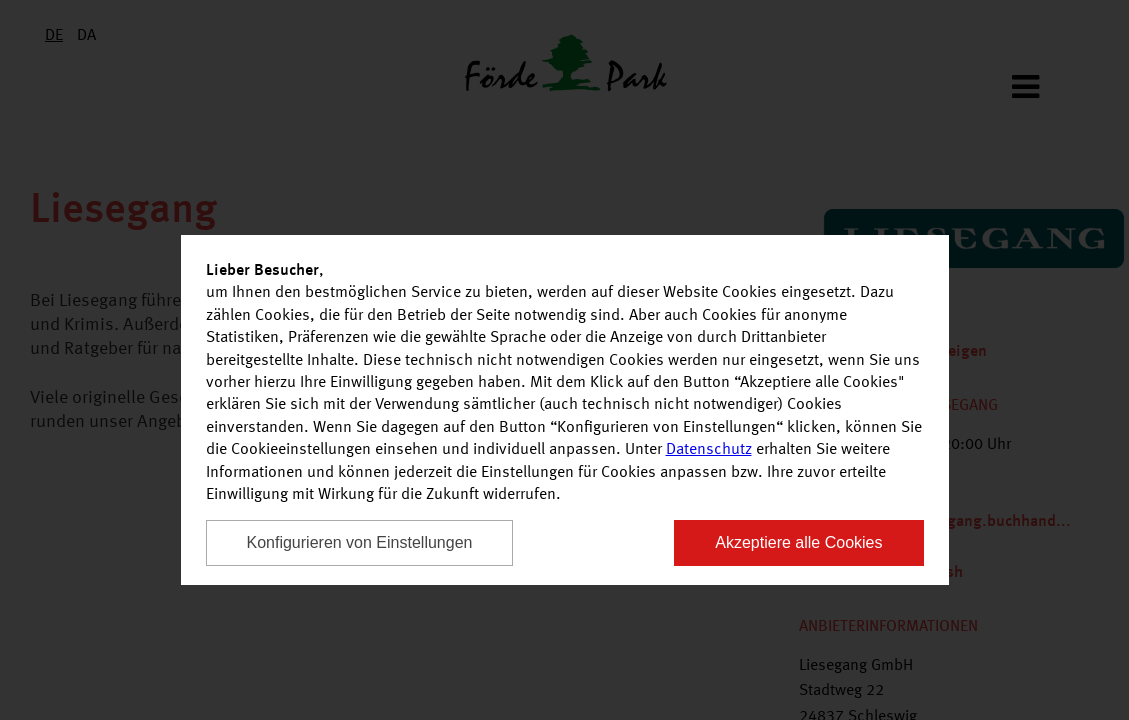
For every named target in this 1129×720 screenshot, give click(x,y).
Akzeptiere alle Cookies (798, 542)
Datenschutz (709, 450)
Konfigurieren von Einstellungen (360, 542)
